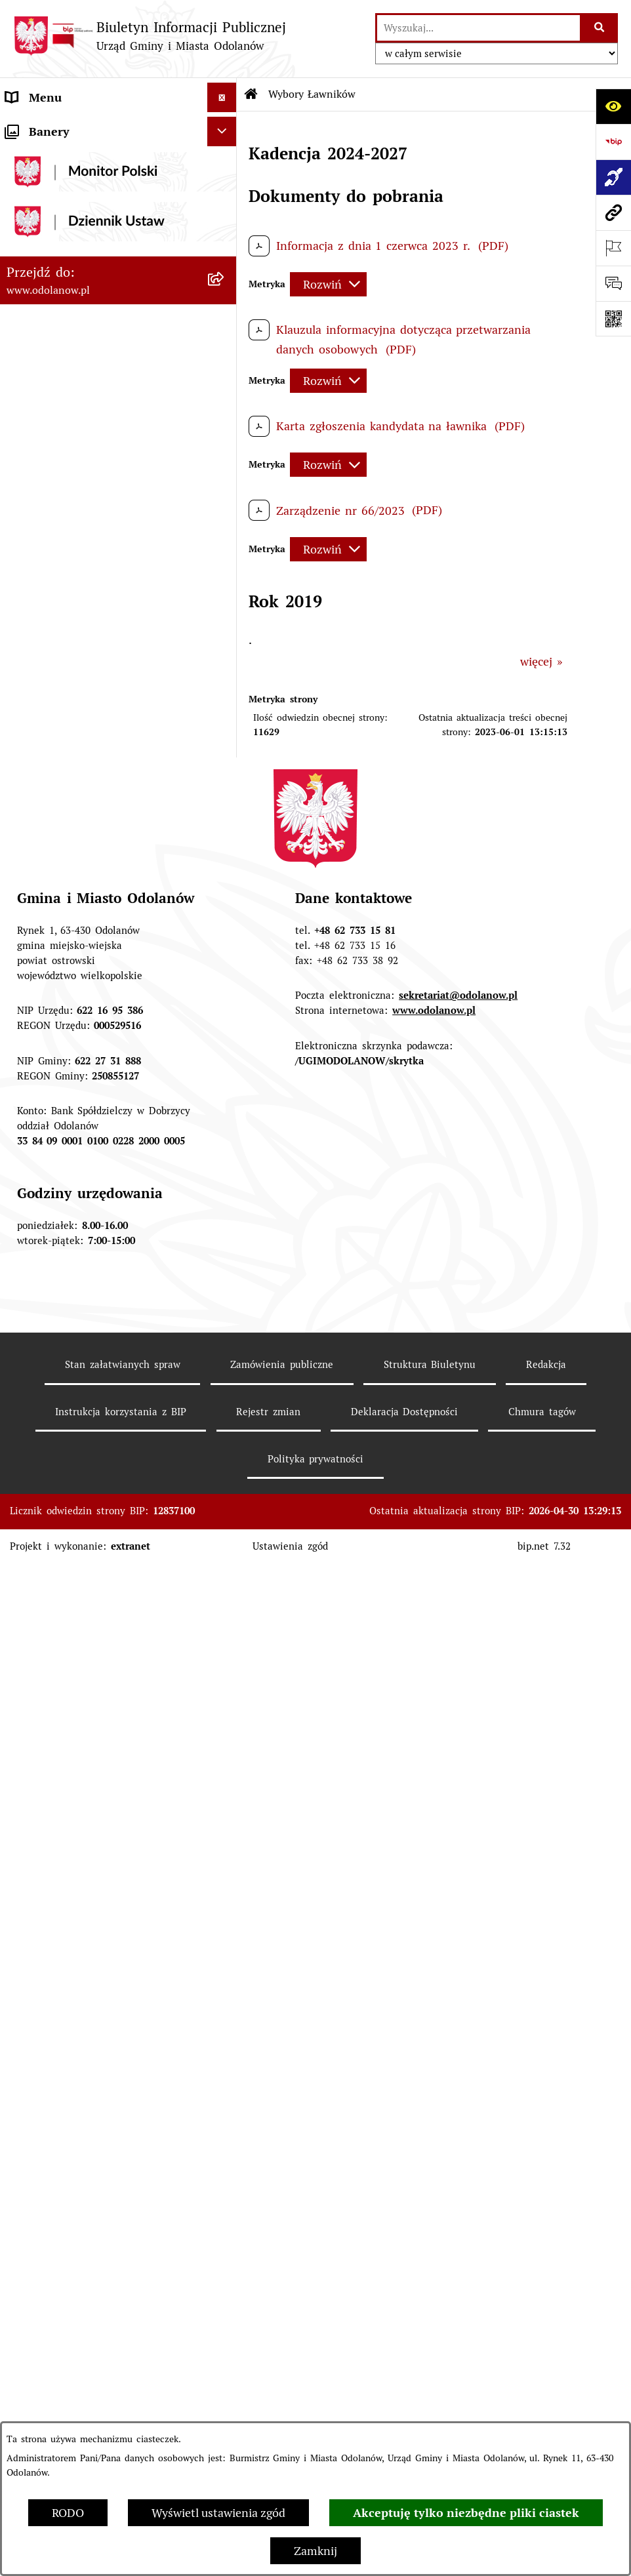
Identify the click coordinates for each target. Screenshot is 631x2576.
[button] (225, 127)
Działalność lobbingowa (69, 156)
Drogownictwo (44, 1627)
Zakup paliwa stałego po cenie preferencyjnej (87, 1465)
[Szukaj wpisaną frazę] (600, 28)
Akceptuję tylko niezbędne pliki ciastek (466, 2512)
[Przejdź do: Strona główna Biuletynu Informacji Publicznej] (251, 94)
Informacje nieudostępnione (81, 1379)
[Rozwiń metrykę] (328, 284)
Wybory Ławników (54, 1751)
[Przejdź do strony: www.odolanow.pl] (613, 212)
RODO (68, 2512)
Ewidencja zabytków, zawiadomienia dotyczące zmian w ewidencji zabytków (102, 1521)
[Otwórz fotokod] (613, 318)
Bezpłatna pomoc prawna (74, 1597)
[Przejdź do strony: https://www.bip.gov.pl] (613, 141)
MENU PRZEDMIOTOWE (71, 185)
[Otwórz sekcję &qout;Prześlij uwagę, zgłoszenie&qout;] (613, 283)
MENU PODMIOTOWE (65, 126)
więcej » (541, 661)
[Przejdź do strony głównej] (149, 35)
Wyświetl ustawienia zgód (218, 2512)
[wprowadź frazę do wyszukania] (478, 28)
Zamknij (315, 2550)
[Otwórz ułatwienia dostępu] (613, 106)
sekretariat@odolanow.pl (458, 2197)
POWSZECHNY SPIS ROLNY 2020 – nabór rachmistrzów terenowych (102, 1665)
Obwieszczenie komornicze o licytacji (105, 1568)
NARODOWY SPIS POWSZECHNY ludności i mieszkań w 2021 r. (96, 1713)
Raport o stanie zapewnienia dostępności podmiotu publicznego (99, 1417)
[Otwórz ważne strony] (613, 248)
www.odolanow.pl (434, 2212)
